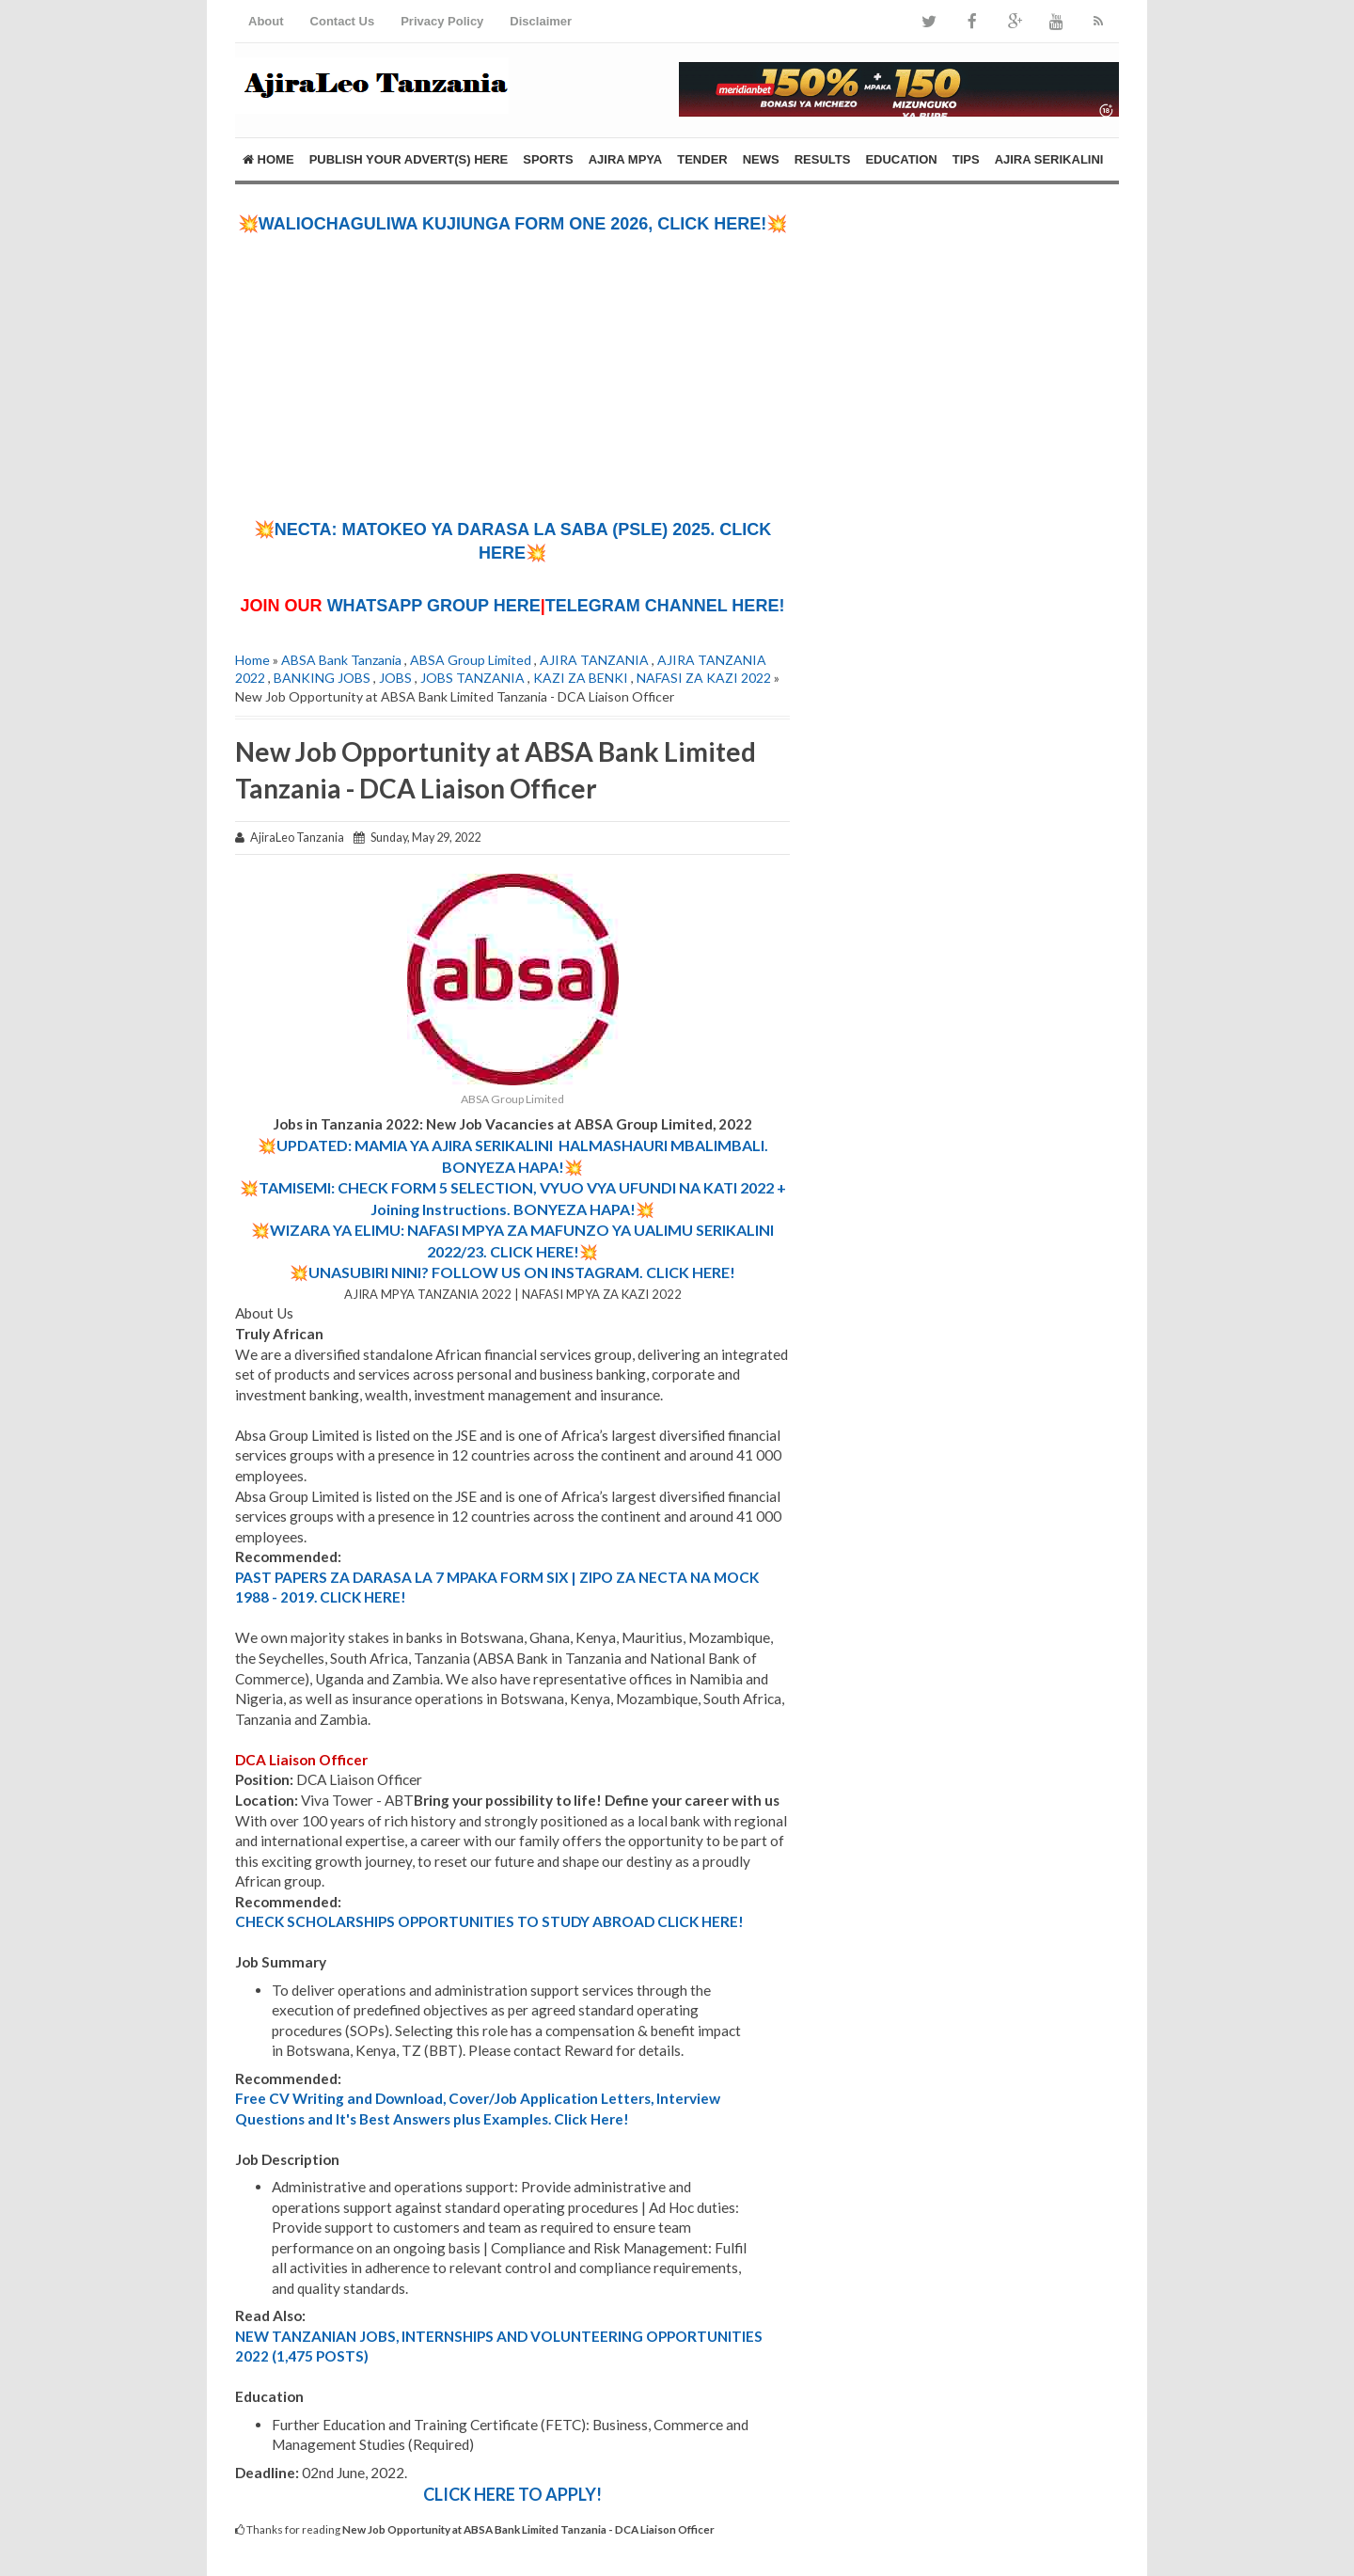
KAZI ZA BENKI (580, 678)
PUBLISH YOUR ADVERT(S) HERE (409, 159)
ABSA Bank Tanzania (341, 660)
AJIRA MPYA (626, 159)
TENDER (702, 159)
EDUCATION (901, 159)
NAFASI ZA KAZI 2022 (704, 678)
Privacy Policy (442, 21)
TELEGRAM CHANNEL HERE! (665, 605)
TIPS (966, 159)
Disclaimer (541, 21)
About (266, 21)
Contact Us (342, 21)
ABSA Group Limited (470, 660)
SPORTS (548, 159)
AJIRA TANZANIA (594, 660)
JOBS (395, 678)
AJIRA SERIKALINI (1049, 159)
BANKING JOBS (322, 678)
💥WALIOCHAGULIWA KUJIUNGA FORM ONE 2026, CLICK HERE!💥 (513, 223)
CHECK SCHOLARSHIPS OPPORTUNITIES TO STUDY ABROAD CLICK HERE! (489, 1921)
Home (268, 159)
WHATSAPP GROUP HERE (434, 605)
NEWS (761, 159)
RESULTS (823, 159)
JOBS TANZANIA (472, 678)
